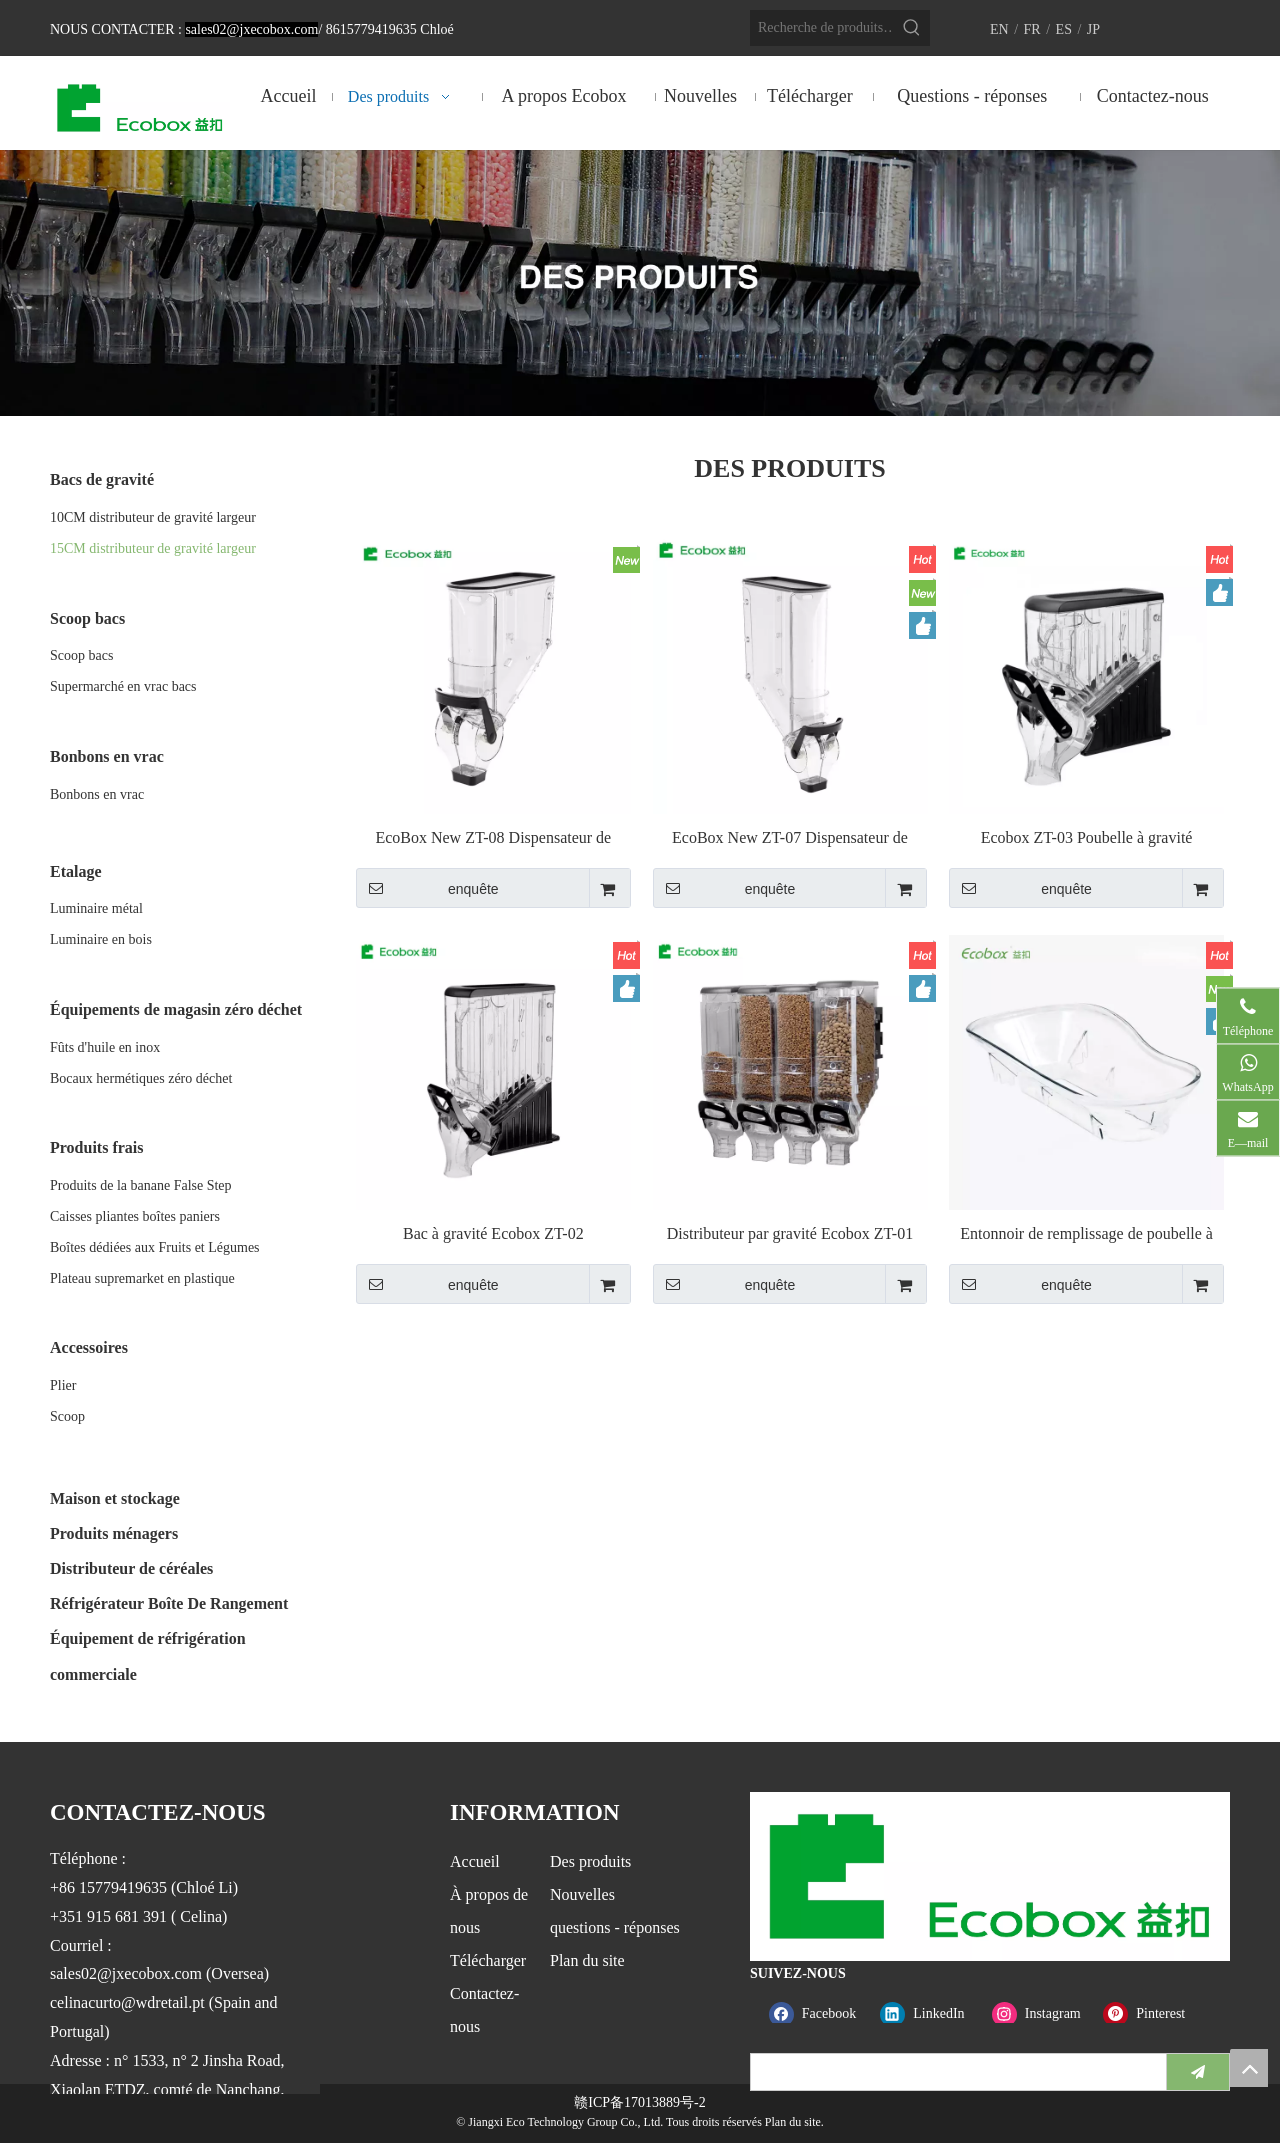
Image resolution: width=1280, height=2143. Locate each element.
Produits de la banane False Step (141, 1185)
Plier (63, 1385)
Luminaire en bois (101, 939)
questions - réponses (615, 1927)
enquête (427, 888)
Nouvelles (582, 1894)
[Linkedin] (931, 2013)
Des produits (590, 1861)
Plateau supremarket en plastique (142, 1278)
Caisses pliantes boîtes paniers (135, 1216)
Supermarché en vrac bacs (123, 686)
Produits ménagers (114, 1533)
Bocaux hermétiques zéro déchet (141, 1078)
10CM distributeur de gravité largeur (153, 517)
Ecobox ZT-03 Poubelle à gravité (1087, 837)
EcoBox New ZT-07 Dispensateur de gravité (790, 838)
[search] (954, 2072)
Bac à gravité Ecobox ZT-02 (493, 1233)
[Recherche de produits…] (822, 28)
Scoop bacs (81, 655)
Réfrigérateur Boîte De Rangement (169, 1603)
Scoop (67, 1416)
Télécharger (488, 1960)
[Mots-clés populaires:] (912, 28)
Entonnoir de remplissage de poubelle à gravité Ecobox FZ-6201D (1086, 1234)
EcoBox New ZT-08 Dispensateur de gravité (493, 838)
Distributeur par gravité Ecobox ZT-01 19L (790, 1234)
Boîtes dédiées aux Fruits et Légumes (155, 1247)
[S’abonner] (1198, 2072)
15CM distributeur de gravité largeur (153, 548)
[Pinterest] (1154, 2013)
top (1249, 2068)
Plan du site (587, 1960)
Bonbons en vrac (97, 794)
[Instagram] (1043, 2013)
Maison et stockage (115, 1498)
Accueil (475, 1861)
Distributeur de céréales (131, 1568)
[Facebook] (820, 2013)
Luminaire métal (96, 908)
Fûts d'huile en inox (105, 1047)
